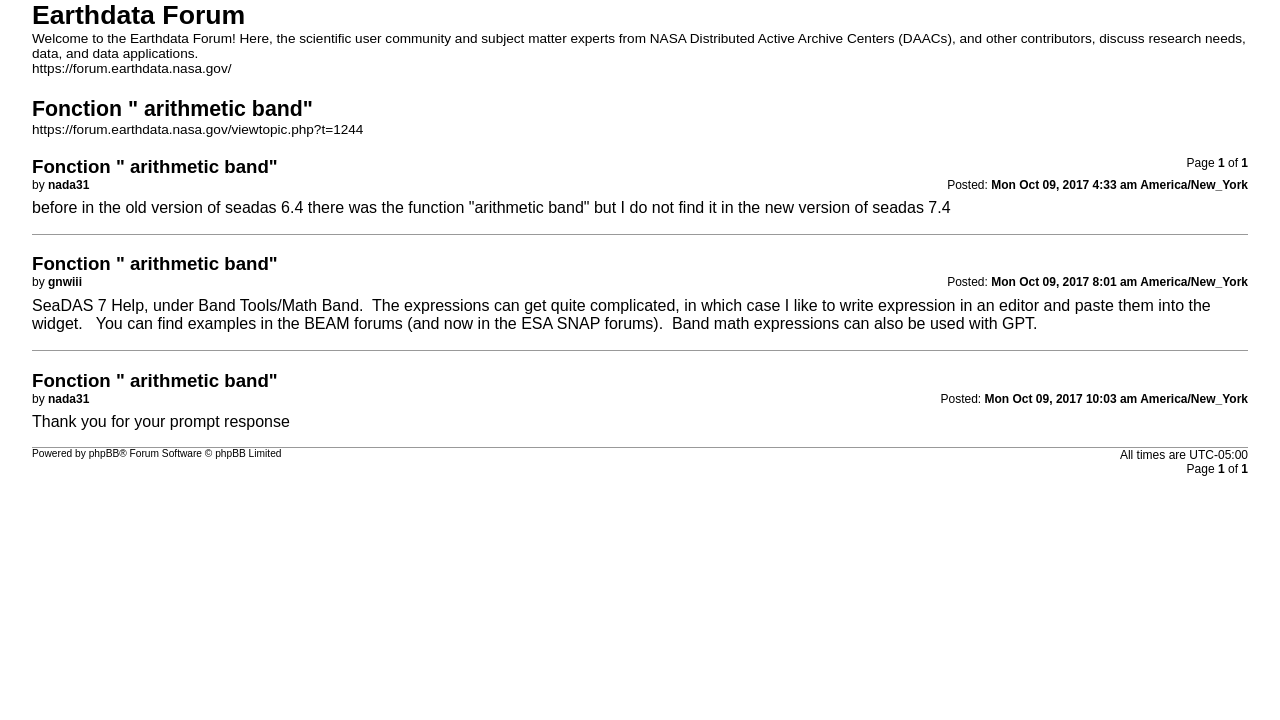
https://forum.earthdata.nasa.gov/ (132, 68)
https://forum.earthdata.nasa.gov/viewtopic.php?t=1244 (197, 129)
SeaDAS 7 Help (88, 305)
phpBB (104, 453)
